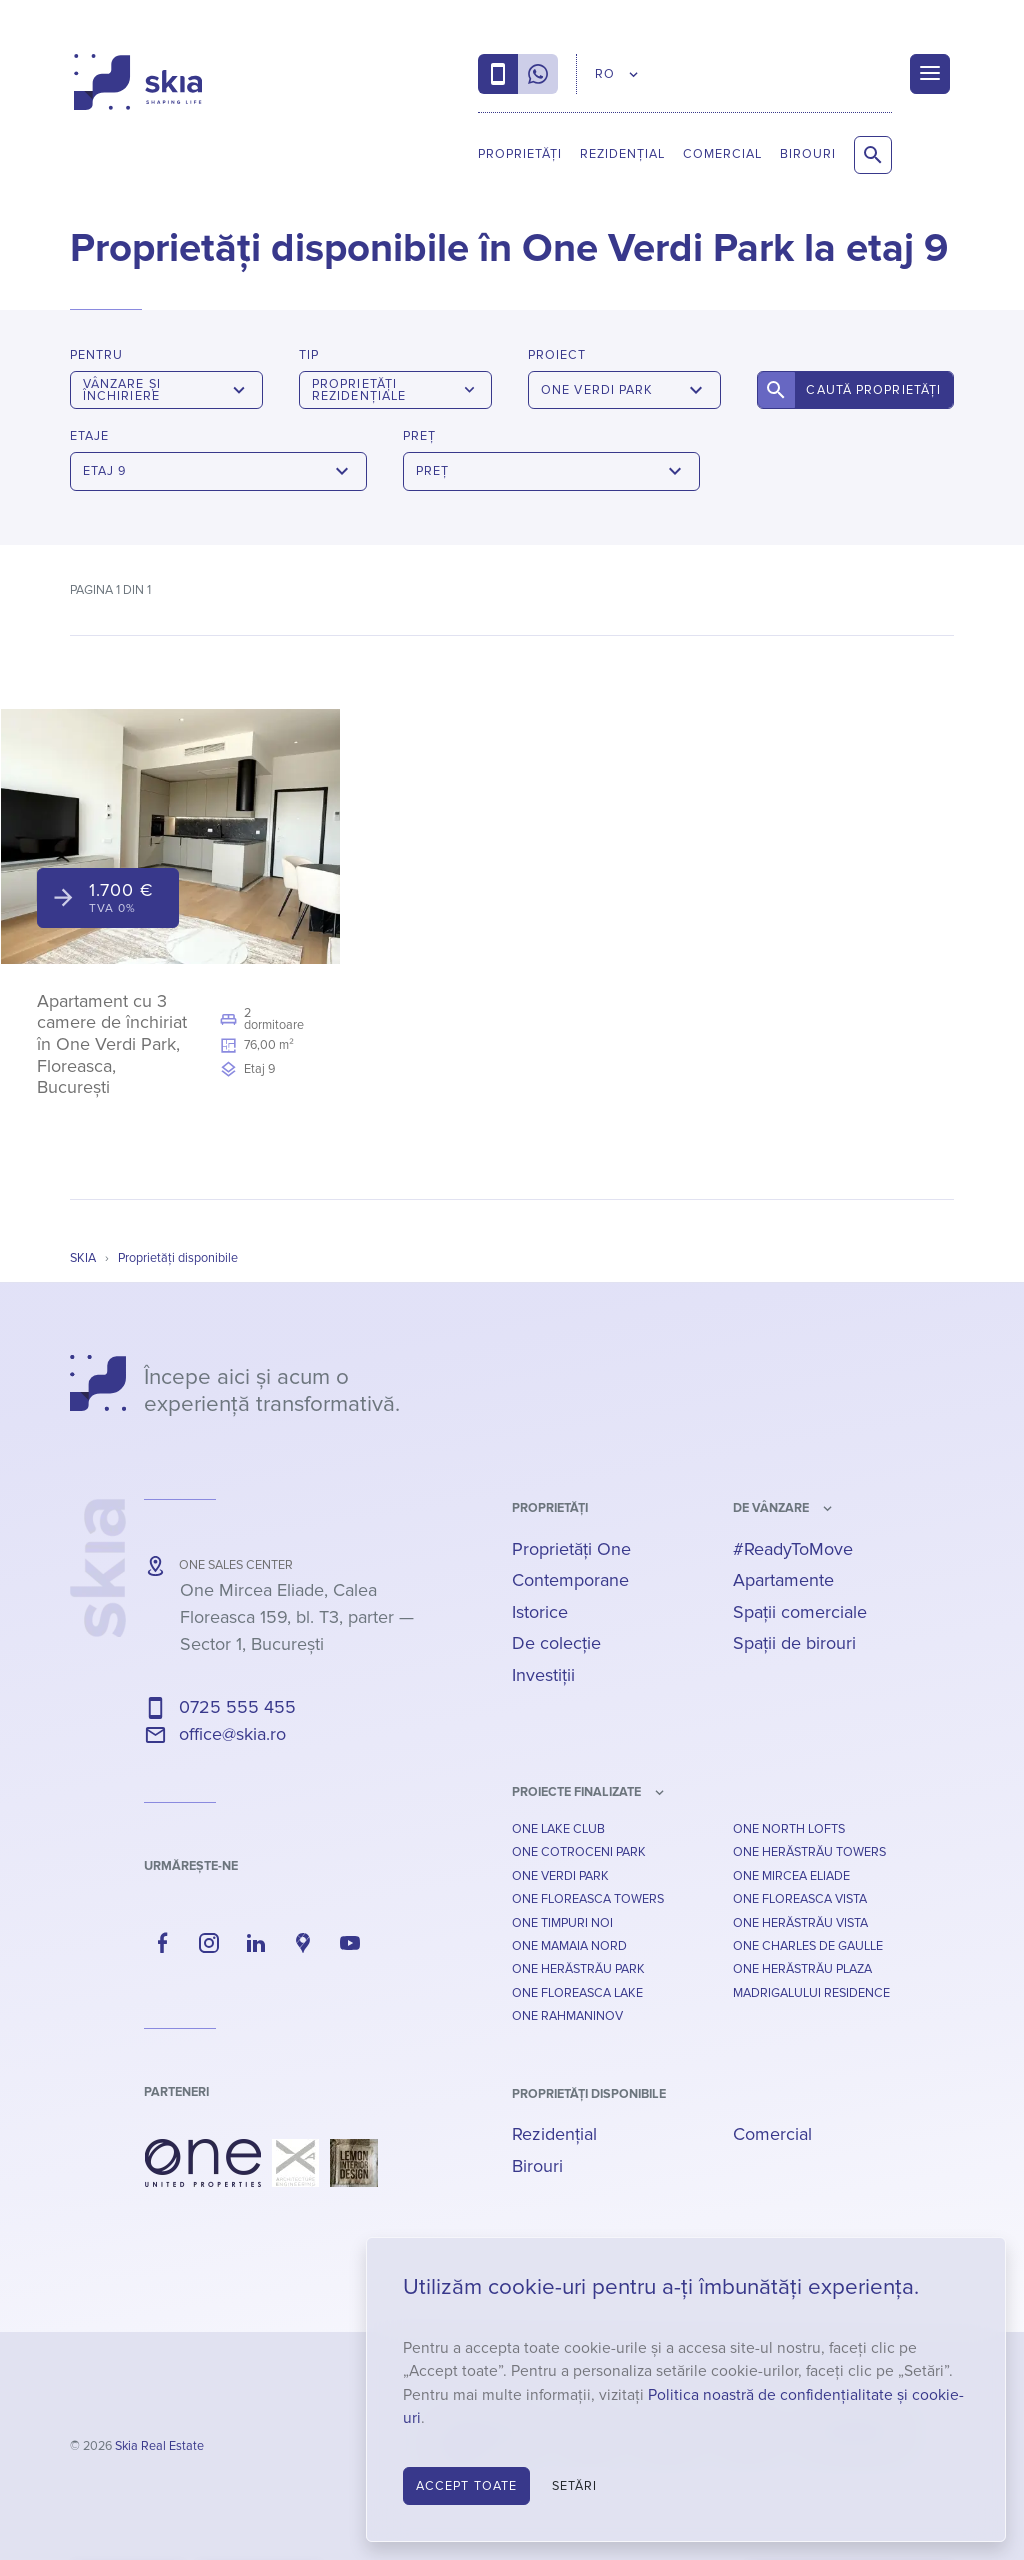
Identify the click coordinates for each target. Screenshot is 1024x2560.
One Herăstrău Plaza (802, 1969)
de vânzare (771, 1508)
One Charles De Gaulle (808, 1946)
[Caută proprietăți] (873, 155)
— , (297, 1617)
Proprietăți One (571, 1549)
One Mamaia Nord (569, 1946)
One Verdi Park (560, 1876)
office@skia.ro (232, 1734)
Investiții (543, 1675)
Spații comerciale (800, 1612)
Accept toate (466, 2486)
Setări (575, 2486)
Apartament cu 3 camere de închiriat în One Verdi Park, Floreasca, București (112, 1044)
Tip (309, 355)
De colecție (556, 1643)
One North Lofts (789, 1829)
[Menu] (930, 74)
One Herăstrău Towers (809, 1852)
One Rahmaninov (567, 2016)
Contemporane (570, 1580)
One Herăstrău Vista (800, 1923)
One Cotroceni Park (579, 1852)
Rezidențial (622, 154)
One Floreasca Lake (577, 1993)
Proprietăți (520, 154)
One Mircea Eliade (791, 1876)
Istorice (540, 1612)
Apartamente (783, 1580)
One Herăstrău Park (578, 1969)
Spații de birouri (794, 1643)
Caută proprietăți (873, 390)
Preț (419, 436)
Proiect (557, 355)
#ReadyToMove (793, 1549)
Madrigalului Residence (811, 1993)
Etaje (89, 436)
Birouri (808, 154)
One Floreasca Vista (800, 1899)
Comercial (722, 154)
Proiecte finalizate (576, 1792)
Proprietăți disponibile (589, 2094)
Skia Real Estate (159, 2446)
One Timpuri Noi (562, 1923)
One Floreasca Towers (588, 1899)
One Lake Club (558, 1829)
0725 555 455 (237, 1707)
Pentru (96, 355)
